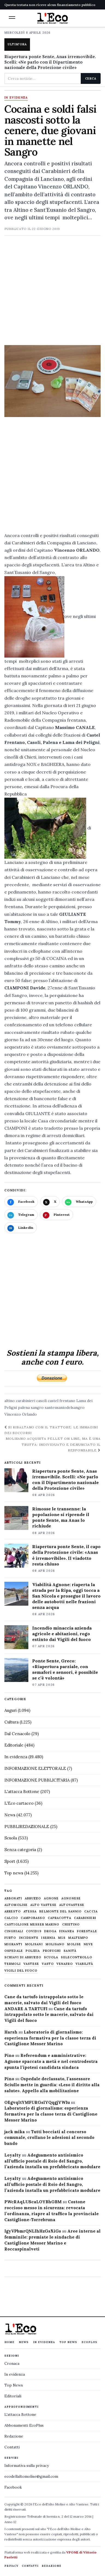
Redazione (13, 2436)
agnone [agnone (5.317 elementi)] (51, 1898)
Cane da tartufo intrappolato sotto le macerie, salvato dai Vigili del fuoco (49, 2014)
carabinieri (25, 1400)
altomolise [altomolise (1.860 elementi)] (16, 1905)
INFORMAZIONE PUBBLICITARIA (37, 1780)
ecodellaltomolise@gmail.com (31, 2476)
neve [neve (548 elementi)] (88, 1944)
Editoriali (12, 2396)
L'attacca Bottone (21, 1791)
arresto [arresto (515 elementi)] (12, 1911)
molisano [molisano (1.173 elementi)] (55, 1944)
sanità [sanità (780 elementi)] (70, 1951)
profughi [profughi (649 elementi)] (52, 1951)
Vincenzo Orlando (20, 1414)
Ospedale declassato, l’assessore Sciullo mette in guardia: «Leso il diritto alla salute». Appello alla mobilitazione (52, 2084)
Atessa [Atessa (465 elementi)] (30, 1911)
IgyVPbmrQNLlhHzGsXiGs (32, 2231)
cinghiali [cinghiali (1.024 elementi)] (13, 1931)
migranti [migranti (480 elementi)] (13, 1944)
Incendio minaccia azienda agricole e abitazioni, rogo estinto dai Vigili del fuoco (62, 1633)
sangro (37, 1407)
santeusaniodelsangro (65, 1407)
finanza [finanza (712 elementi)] (66, 1931)
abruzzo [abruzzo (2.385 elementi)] (33, 1898)
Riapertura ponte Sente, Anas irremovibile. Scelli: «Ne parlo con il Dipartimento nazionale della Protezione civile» (50, 62)
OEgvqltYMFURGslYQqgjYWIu (37, 2102)
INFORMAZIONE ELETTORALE (35, 1768)
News (9, 1814)
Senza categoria (20, 1849)
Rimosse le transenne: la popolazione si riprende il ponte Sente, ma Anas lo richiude (60, 1517)
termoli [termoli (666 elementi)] (12, 1964)
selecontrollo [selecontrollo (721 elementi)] (76, 1957)
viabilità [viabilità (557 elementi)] (84, 1964)
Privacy (11, 2566)
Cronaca (11, 2363)
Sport (9, 1861)
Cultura (11, 1722)
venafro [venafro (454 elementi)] (64, 1964)
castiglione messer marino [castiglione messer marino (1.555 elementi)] (31, 1924)
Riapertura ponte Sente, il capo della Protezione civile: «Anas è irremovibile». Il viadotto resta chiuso (66, 1555)
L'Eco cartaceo (19, 1803)
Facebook (13, 2487)
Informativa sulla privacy (26, 2465)
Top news (13, 1873)
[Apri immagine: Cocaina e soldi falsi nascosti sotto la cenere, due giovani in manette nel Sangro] (52, 381)
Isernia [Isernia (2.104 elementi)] (48, 1938)
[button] (12, 17)
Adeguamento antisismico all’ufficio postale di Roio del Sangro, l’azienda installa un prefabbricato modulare (52, 2161)
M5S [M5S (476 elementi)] (61, 1938)
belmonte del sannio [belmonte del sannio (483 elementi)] (60, 1911)
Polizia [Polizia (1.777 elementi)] (33, 1951)
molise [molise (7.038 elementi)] (74, 1944)
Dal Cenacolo (17, 1733)
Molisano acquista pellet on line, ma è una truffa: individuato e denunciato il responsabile (53, 1444)
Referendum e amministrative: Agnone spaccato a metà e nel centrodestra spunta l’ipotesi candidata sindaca (51, 2061)
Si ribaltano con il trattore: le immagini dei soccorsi (51, 1430)
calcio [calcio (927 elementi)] (11, 1918)
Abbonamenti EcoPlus (24, 2425)
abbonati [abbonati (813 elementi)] (13, 1898)
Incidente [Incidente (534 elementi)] (29, 1938)
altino (9, 1400)
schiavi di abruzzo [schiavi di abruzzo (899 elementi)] (22, 1957)
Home (9, 2342)
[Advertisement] (52, 293)
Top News (68, 2342)
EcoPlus (89, 2342)
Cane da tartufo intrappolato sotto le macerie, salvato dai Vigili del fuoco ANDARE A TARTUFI (43, 2002)
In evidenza (16, 97)
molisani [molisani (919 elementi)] (34, 1944)
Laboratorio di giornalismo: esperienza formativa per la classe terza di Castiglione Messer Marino (50, 2038)
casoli (41, 1400)
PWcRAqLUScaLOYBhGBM (33, 2201)
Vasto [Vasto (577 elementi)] (48, 1964)
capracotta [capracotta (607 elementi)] (59, 1918)
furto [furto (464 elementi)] (10, 1938)
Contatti (12, 2447)
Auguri (10, 1710)
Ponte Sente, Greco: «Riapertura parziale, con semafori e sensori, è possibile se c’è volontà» (65, 1669)
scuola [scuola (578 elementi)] (51, 1957)
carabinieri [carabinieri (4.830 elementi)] (85, 1918)
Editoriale (13, 1745)
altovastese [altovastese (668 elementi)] (71, 1905)
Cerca (90, 78)
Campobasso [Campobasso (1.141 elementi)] (33, 1918)
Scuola (10, 1838)
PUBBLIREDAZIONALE (26, 1826)
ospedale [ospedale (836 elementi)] (13, 1951)
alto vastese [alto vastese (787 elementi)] (43, 1905)
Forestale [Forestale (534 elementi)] (87, 1931)
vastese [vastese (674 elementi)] (31, 1964)
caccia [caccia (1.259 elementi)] (91, 1911)
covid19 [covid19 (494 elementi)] (33, 1931)
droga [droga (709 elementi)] (50, 1931)
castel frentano (61, 1400)
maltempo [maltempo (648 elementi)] (78, 1938)
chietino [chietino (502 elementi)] (71, 1924)
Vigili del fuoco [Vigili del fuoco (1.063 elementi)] (21, 1970)
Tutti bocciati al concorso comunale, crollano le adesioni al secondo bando (49, 2137)
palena (24, 1407)
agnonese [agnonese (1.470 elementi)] (71, 1898)
